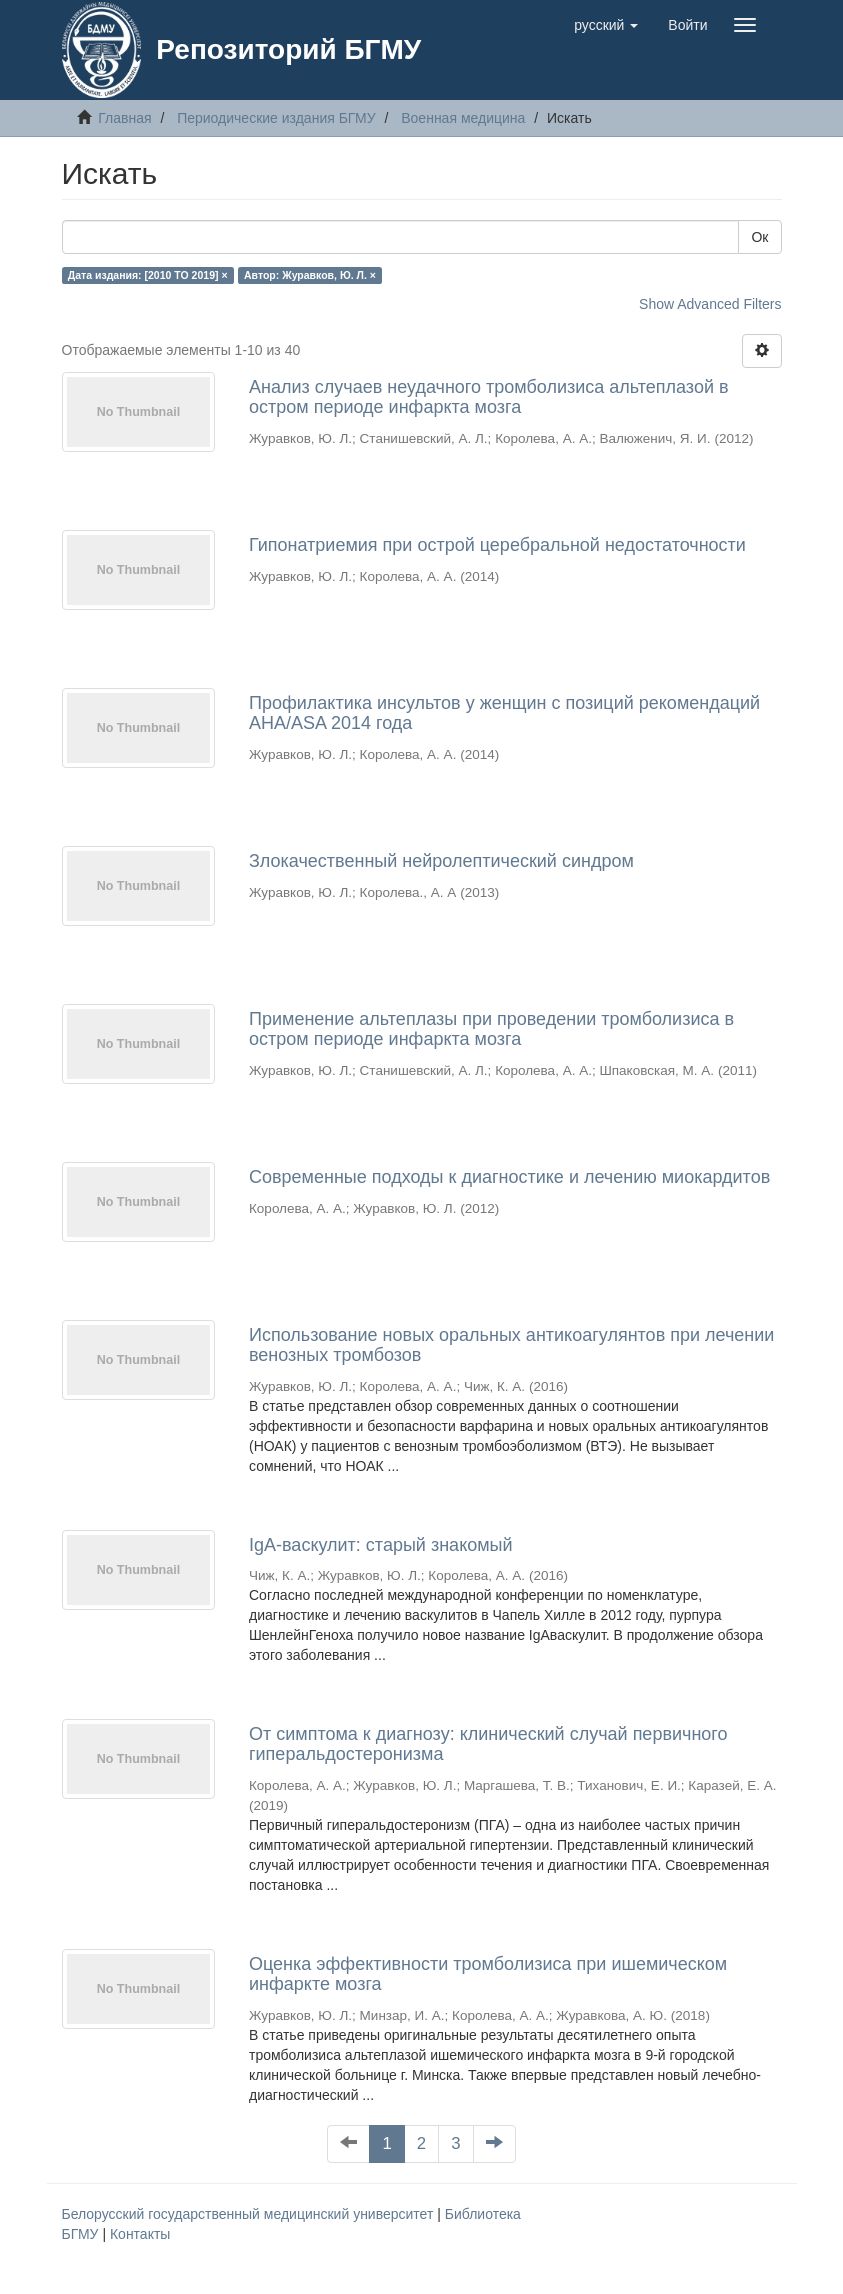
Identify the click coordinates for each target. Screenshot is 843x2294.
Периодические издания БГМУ (276, 118)
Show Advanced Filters (710, 304)
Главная (124, 118)
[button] (606, 25)
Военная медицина (463, 118)
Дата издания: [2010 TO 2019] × (148, 275)
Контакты (140, 2234)
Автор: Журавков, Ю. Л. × (310, 275)
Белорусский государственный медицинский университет (250, 2214)
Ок (759, 237)
